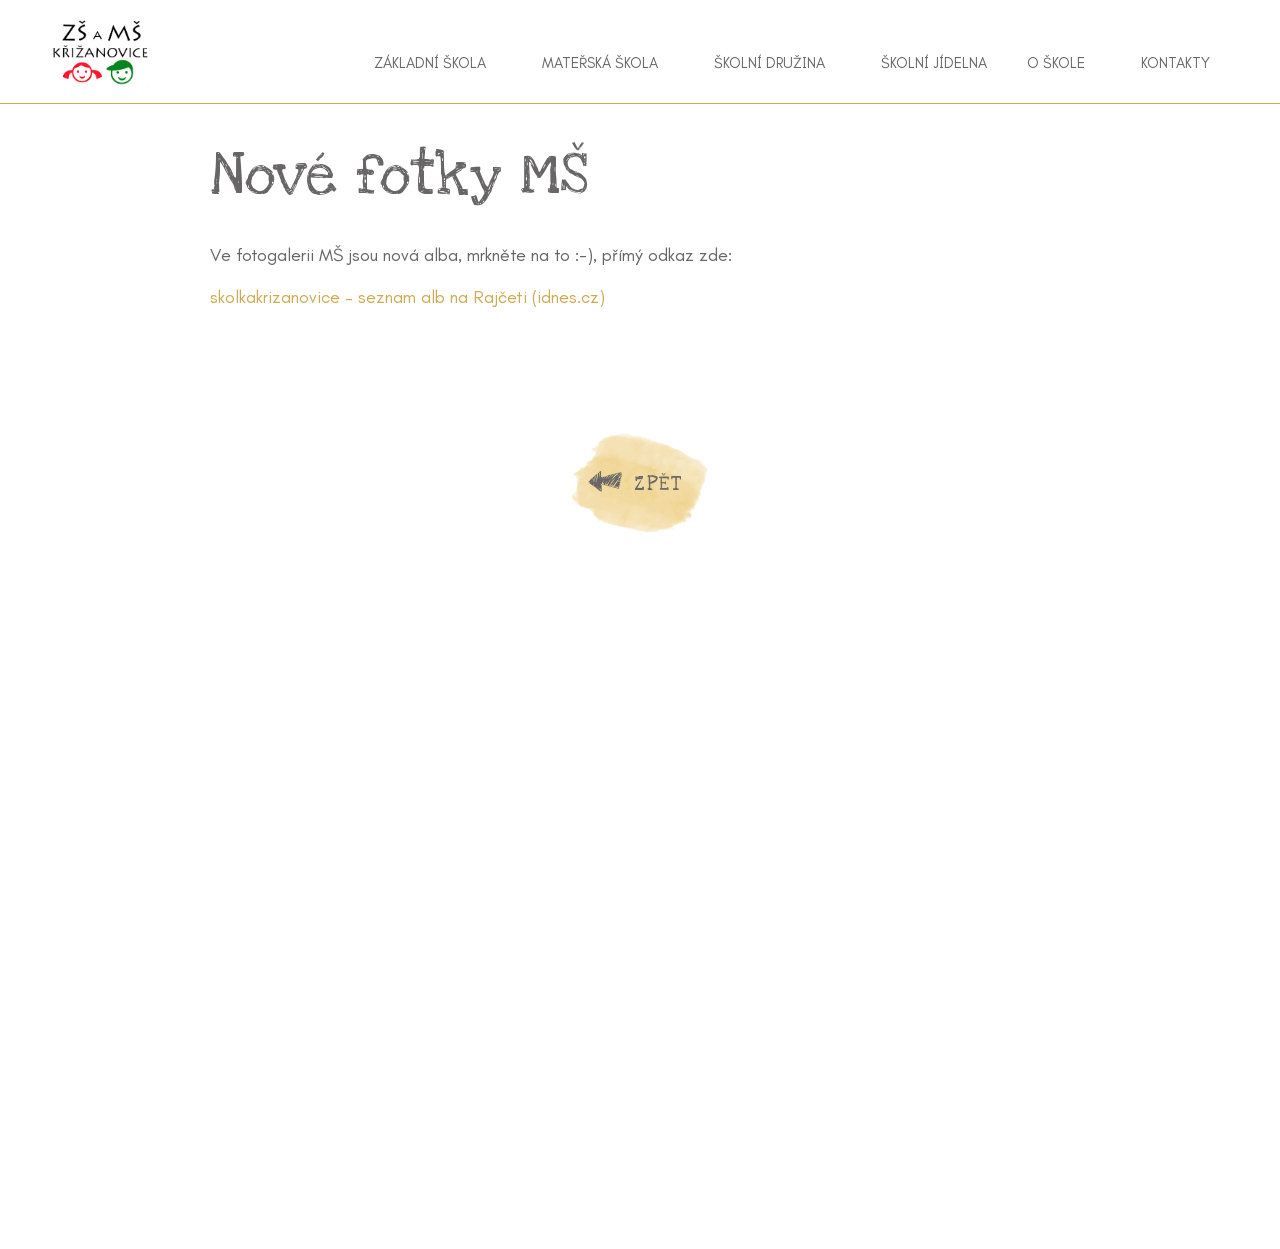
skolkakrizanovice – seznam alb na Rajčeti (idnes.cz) (407, 297)
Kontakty (1175, 63)
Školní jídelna (934, 63)
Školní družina (769, 63)
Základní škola (430, 63)
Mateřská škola (600, 63)
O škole (1056, 63)
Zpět (658, 483)
